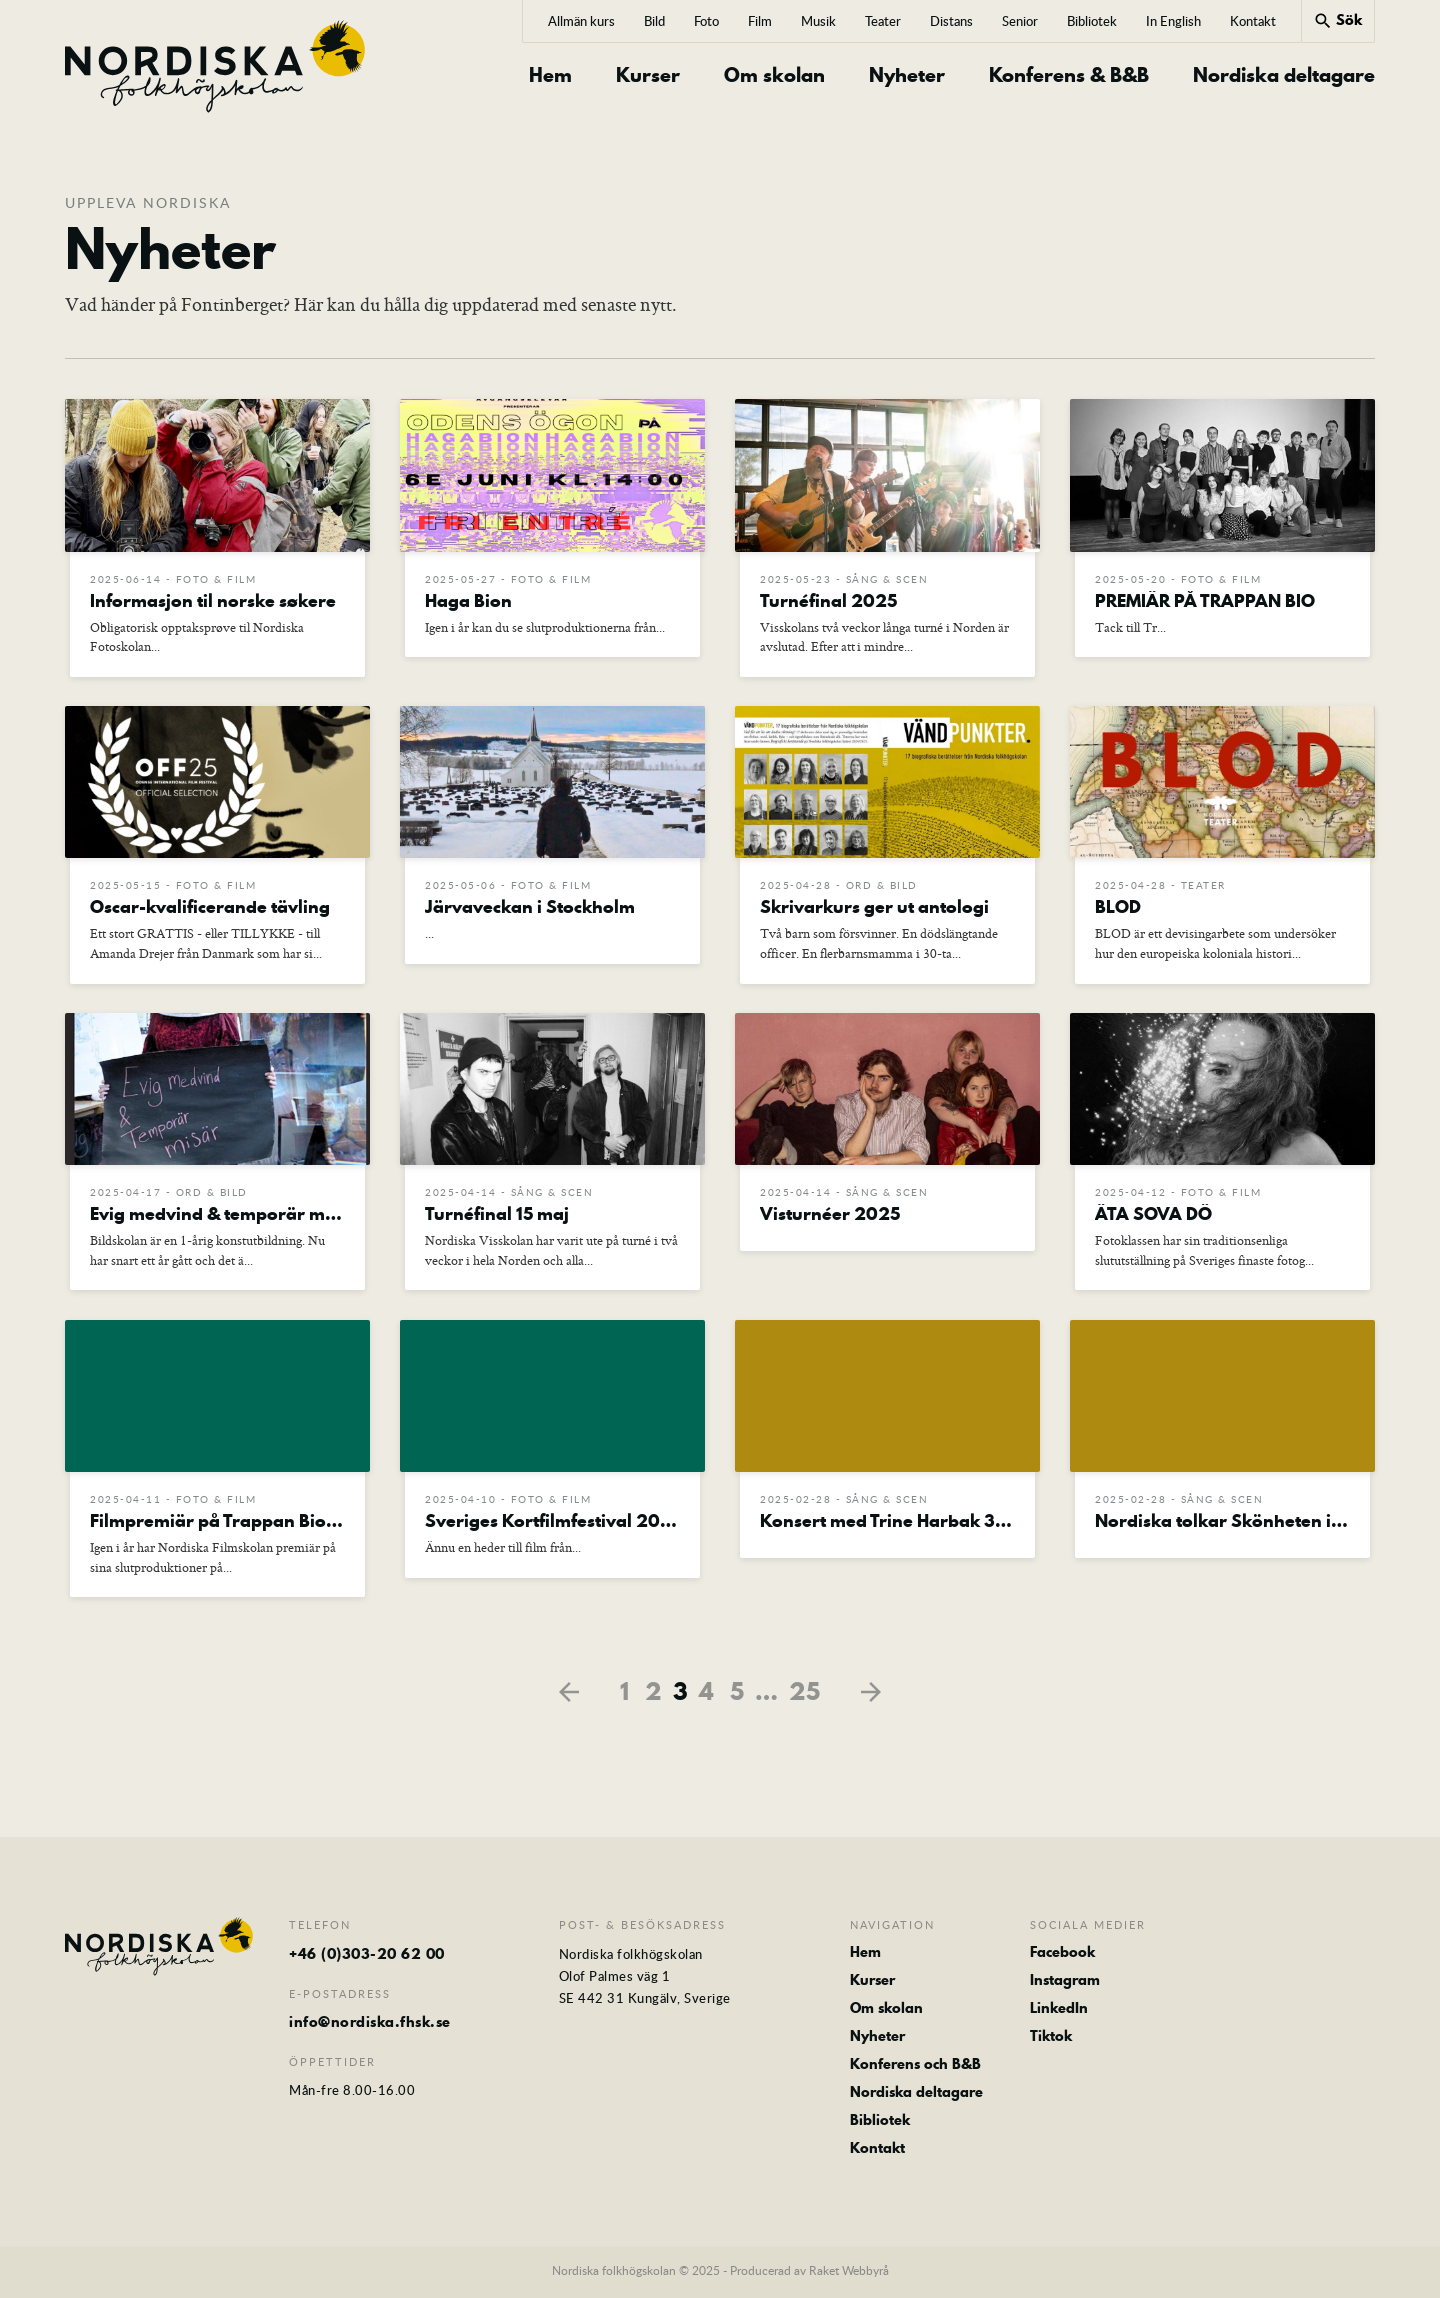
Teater (883, 21)
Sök (1337, 20)
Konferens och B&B (915, 2068)
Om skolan (774, 75)
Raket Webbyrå (849, 2275)
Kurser (648, 75)
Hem (550, 75)
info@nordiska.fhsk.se (370, 2024)
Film (760, 21)
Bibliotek (1092, 21)
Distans (951, 21)
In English (1173, 21)
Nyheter (907, 75)
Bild (654, 21)
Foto (706, 21)
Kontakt (1253, 21)
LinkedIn (1059, 2011)
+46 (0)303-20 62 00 (367, 1957)
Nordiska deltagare (1284, 75)
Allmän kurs (581, 21)
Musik (818, 21)
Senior (1020, 21)
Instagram (1065, 1983)
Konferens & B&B (1069, 75)
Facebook (1062, 1955)
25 (804, 1695)
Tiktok (1051, 2040)
